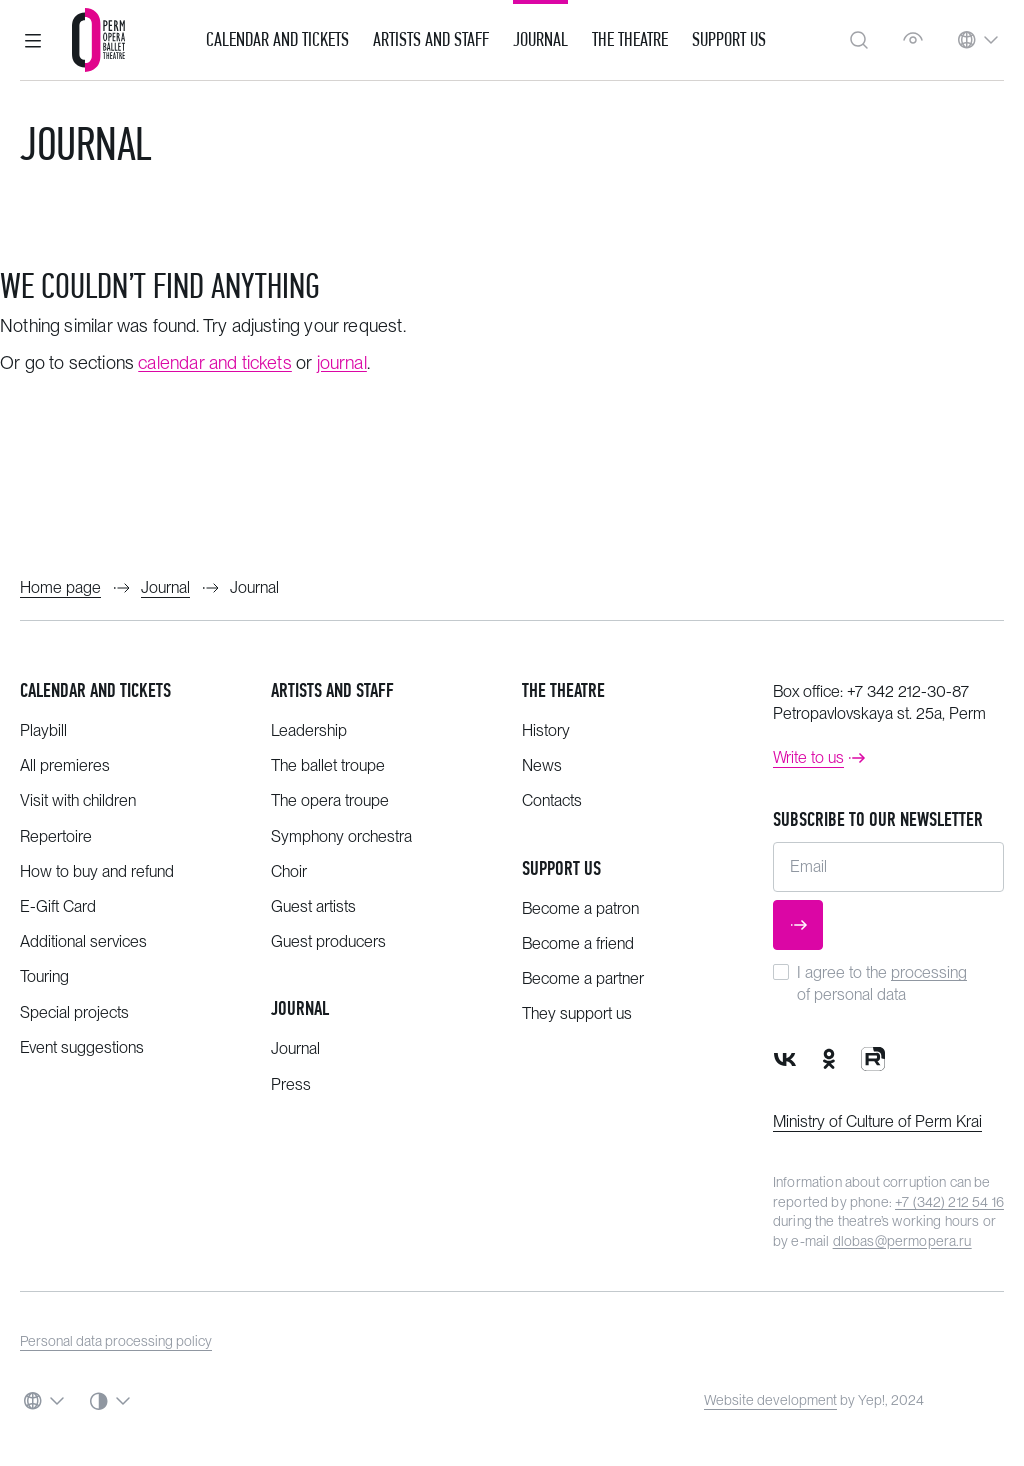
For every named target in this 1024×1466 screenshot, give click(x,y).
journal (342, 362)
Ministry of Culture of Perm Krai (877, 1121)
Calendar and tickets (95, 690)
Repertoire (56, 836)
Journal (540, 40)
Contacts (552, 800)
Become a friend (578, 943)
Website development (770, 1400)
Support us (729, 40)
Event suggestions (82, 1047)
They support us (577, 1013)
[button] (33, 40)
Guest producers (328, 941)
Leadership (309, 730)
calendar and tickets (215, 362)
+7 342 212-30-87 (908, 691)
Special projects (74, 1012)
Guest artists (313, 906)
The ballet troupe (328, 765)
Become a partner (583, 978)
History (546, 730)
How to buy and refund (97, 871)
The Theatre (630, 40)
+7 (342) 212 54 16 (949, 1202)
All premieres (65, 765)
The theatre (563, 690)
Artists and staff (332, 690)
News (542, 765)
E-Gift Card (58, 906)
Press (291, 1084)
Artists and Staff (431, 40)
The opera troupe (330, 800)
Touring (44, 976)
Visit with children (78, 800)
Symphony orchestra (341, 836)
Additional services (83, 941)
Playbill (43, 730)
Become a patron (580, 908)
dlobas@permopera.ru (902, 1241)
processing (929, 972)
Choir (289, 871)
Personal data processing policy (116, 1341)
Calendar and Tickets (277, 40)
